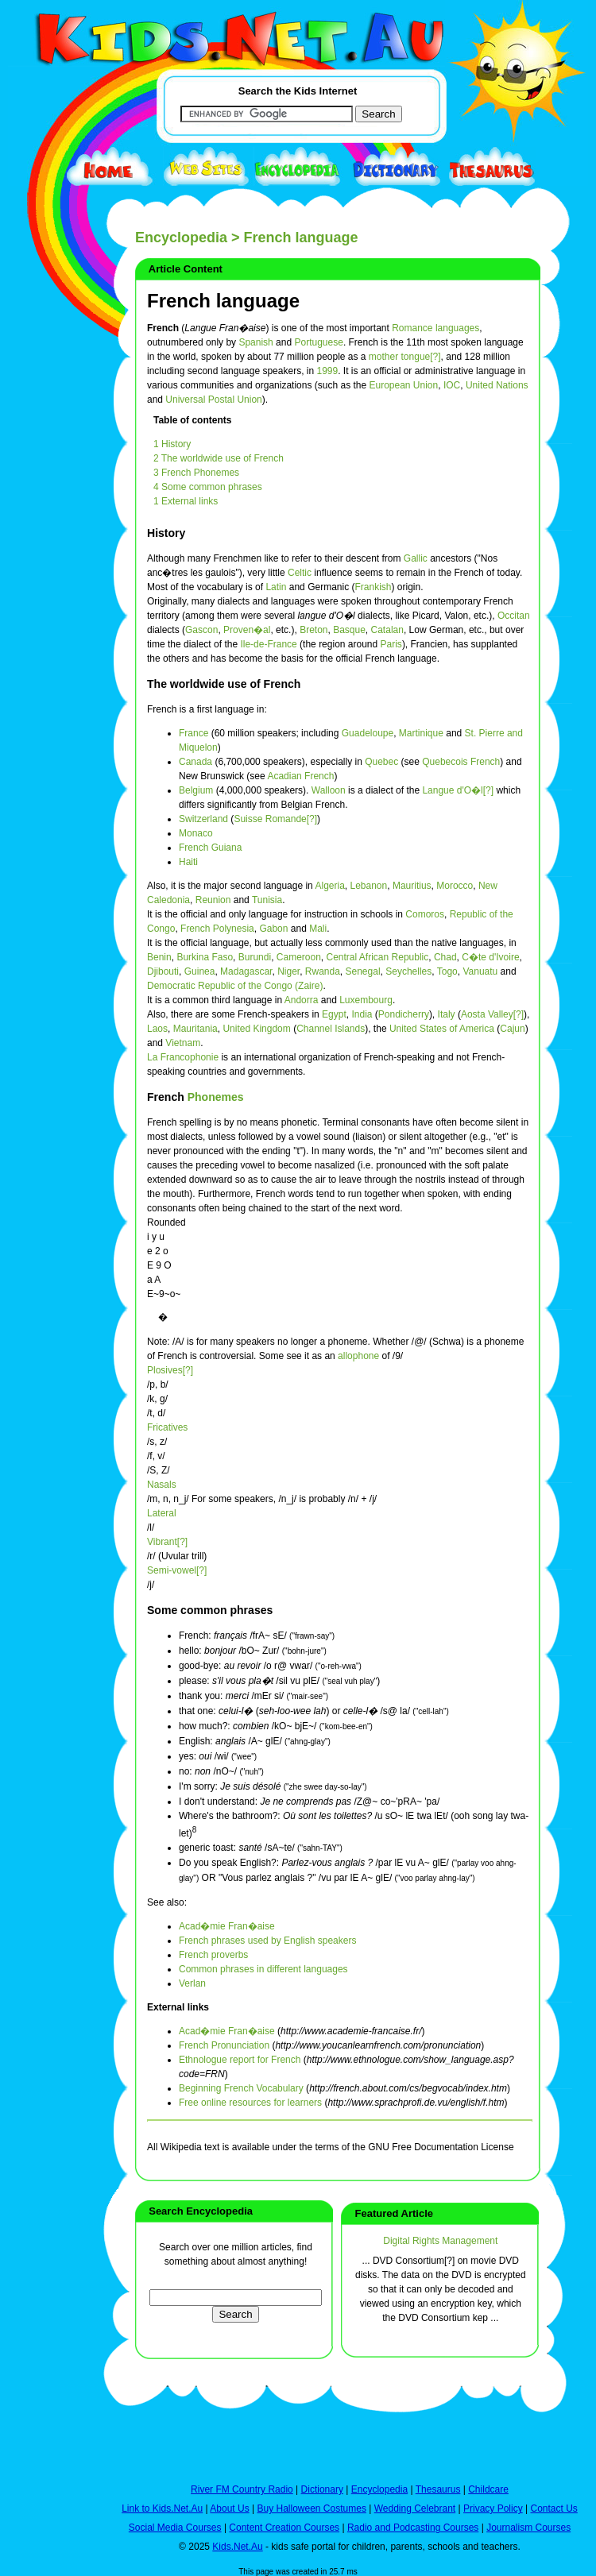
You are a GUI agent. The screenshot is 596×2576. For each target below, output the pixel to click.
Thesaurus (438, 2489)
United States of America (441, 1028)
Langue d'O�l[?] (457, 790)
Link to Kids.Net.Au (162, 2508)
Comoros (424, 914)
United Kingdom (256, 1028)
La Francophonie (183, 1057)
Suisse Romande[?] (275, 819)
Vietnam (182, 1043)
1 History (172, 444)
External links (178, 2007)
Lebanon (369, 885)
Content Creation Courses (284, 2527)
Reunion (213, 900)
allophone (358, 1355)
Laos (157, 1028)
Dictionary (322, 2489)
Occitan (513, 615)
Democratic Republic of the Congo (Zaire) (235, 985)
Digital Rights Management (440, 2240)
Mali (318, 928)
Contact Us (553, 2508)
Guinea (199, 971)
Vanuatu (479, 971)
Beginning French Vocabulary (241, 2088)
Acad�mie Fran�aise (227, 1926)
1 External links (185, 501)
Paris (391, 644)
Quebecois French (461, 761)
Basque (349, 629)
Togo (447, 971)
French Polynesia (217, 928)
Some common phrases (210, 1610)
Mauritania (195, 1028)
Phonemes (216, 1097)
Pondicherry (403, 1014)
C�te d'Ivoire (490, 957)
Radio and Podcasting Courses (412, 2527)
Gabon (273, 928)
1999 (327, 371)
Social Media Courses (175, 2527)
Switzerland (203, 819)
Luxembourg (366, 1000)
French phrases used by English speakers (267, 1940)
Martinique (421, 733)
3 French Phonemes (196, 472)
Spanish (255, 342)
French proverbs (213, 1954)
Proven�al (246, 629)
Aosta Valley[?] (492, 1014)
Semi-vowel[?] (177, 1570)
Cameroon (299, 957)
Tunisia (267, 900)
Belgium (196, 790)
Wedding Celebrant (415, 2508)
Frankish (372, 587)
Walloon (329, 790)
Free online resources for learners (250, 2102)
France (193, 733)
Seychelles (408, 971)
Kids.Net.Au (237, 2546)
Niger (288, 971)
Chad (445, 957)
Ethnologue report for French (239, 2059)
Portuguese (318, 342)
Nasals (161, 1484)
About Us (229, 2508)
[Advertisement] (47, 581)
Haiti (188, 861)
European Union (403, 385)
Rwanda (322, 971)
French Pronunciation (224, 2045)
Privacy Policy (493, 2508)
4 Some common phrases (207, 486)
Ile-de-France (268, 644)
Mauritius (412, 885)
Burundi (254, 957)
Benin (159, 957)
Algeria (329, 885)
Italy (446, 1014)
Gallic (416, 558)
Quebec (381, 761)
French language (223, 300)
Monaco (196, 833)
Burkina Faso (204, 957)
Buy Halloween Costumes (311, 2508)
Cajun (512, 1028)
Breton (313, 629)
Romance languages (435, 328)
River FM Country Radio (242, 2489)
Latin (275, 587)
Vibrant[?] (167, 1541)
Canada (195, 761)
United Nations (497, 385)
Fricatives (167, 1427)
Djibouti (163, 971)
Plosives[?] (170, 1370)
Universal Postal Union (213, 399)
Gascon (201, 629)
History (166, 533)
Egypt (334, 1014)
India (361, 1014)
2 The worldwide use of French (218, 458)
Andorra (301, 1000)
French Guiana (210, 847)
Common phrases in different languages (263, 1969)
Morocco (454, 885)
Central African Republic (378, 957)
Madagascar (246, 971)
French (167, 1097)
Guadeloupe (367, 733)
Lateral (161, 1513)
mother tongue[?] (405, 356)
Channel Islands (330, 1028)
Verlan (192, 1983)
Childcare (488, 2489)
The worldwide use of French (223, 684)
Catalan (387, 629)
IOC (451, 385)
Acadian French (300, 776)
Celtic (300, 572)
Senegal (363, 971)
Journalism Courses (528, 2527)
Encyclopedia (181, 237)
